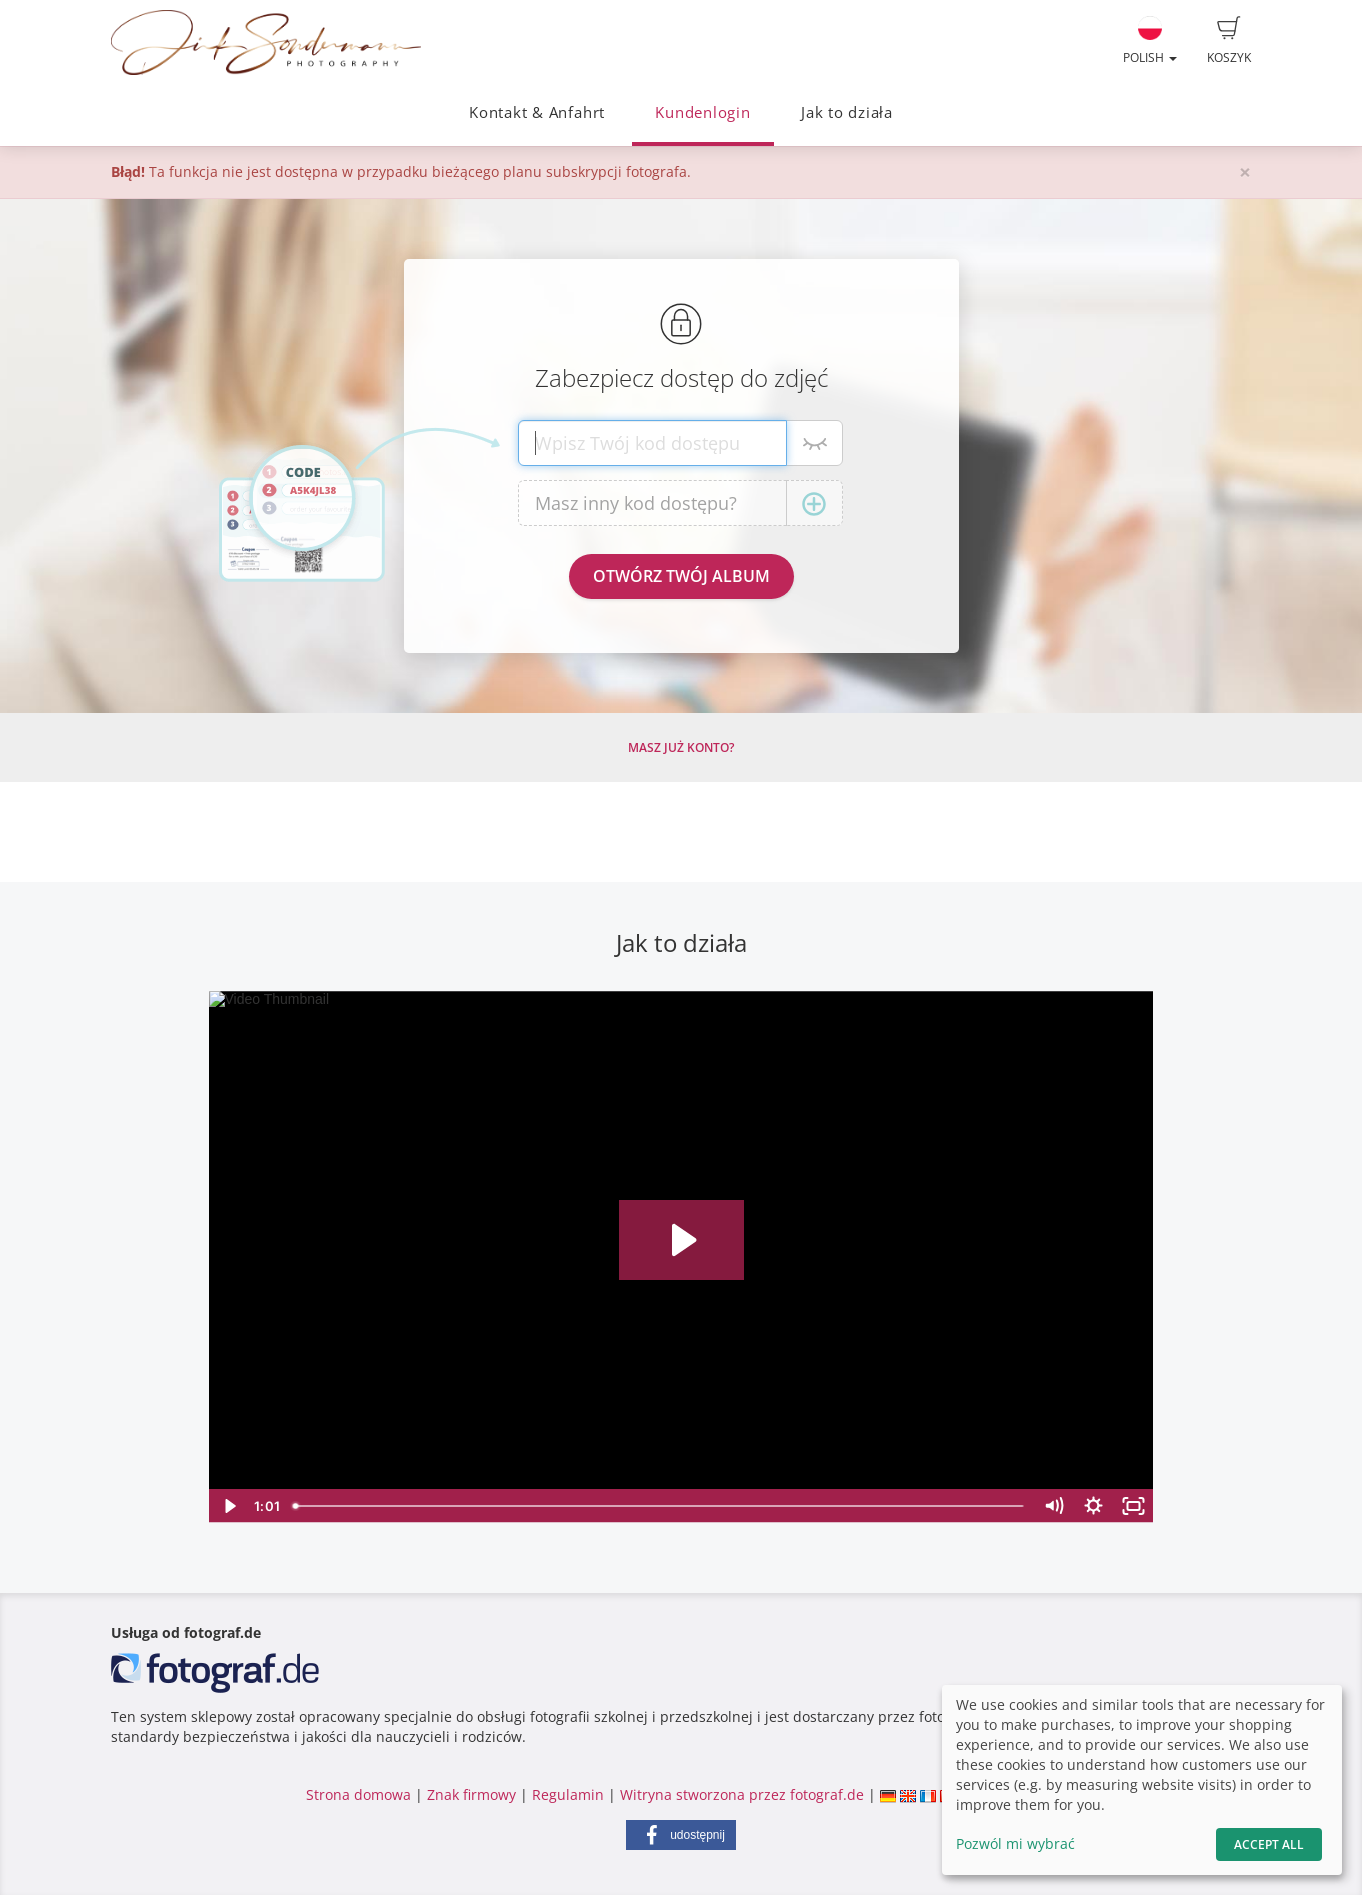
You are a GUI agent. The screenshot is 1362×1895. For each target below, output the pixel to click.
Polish (1150, 41)
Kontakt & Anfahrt (537, 112)
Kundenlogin (702, 112)
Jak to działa (847, 112)
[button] (681, 1835)
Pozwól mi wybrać (1015, 1843)
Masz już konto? (681, 747)
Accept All (1269, 1844)
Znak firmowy (473, 1794)
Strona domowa (358, 1794)
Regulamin (568, 1794)
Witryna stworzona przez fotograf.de (742, 1794)
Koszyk (1229, 41)
